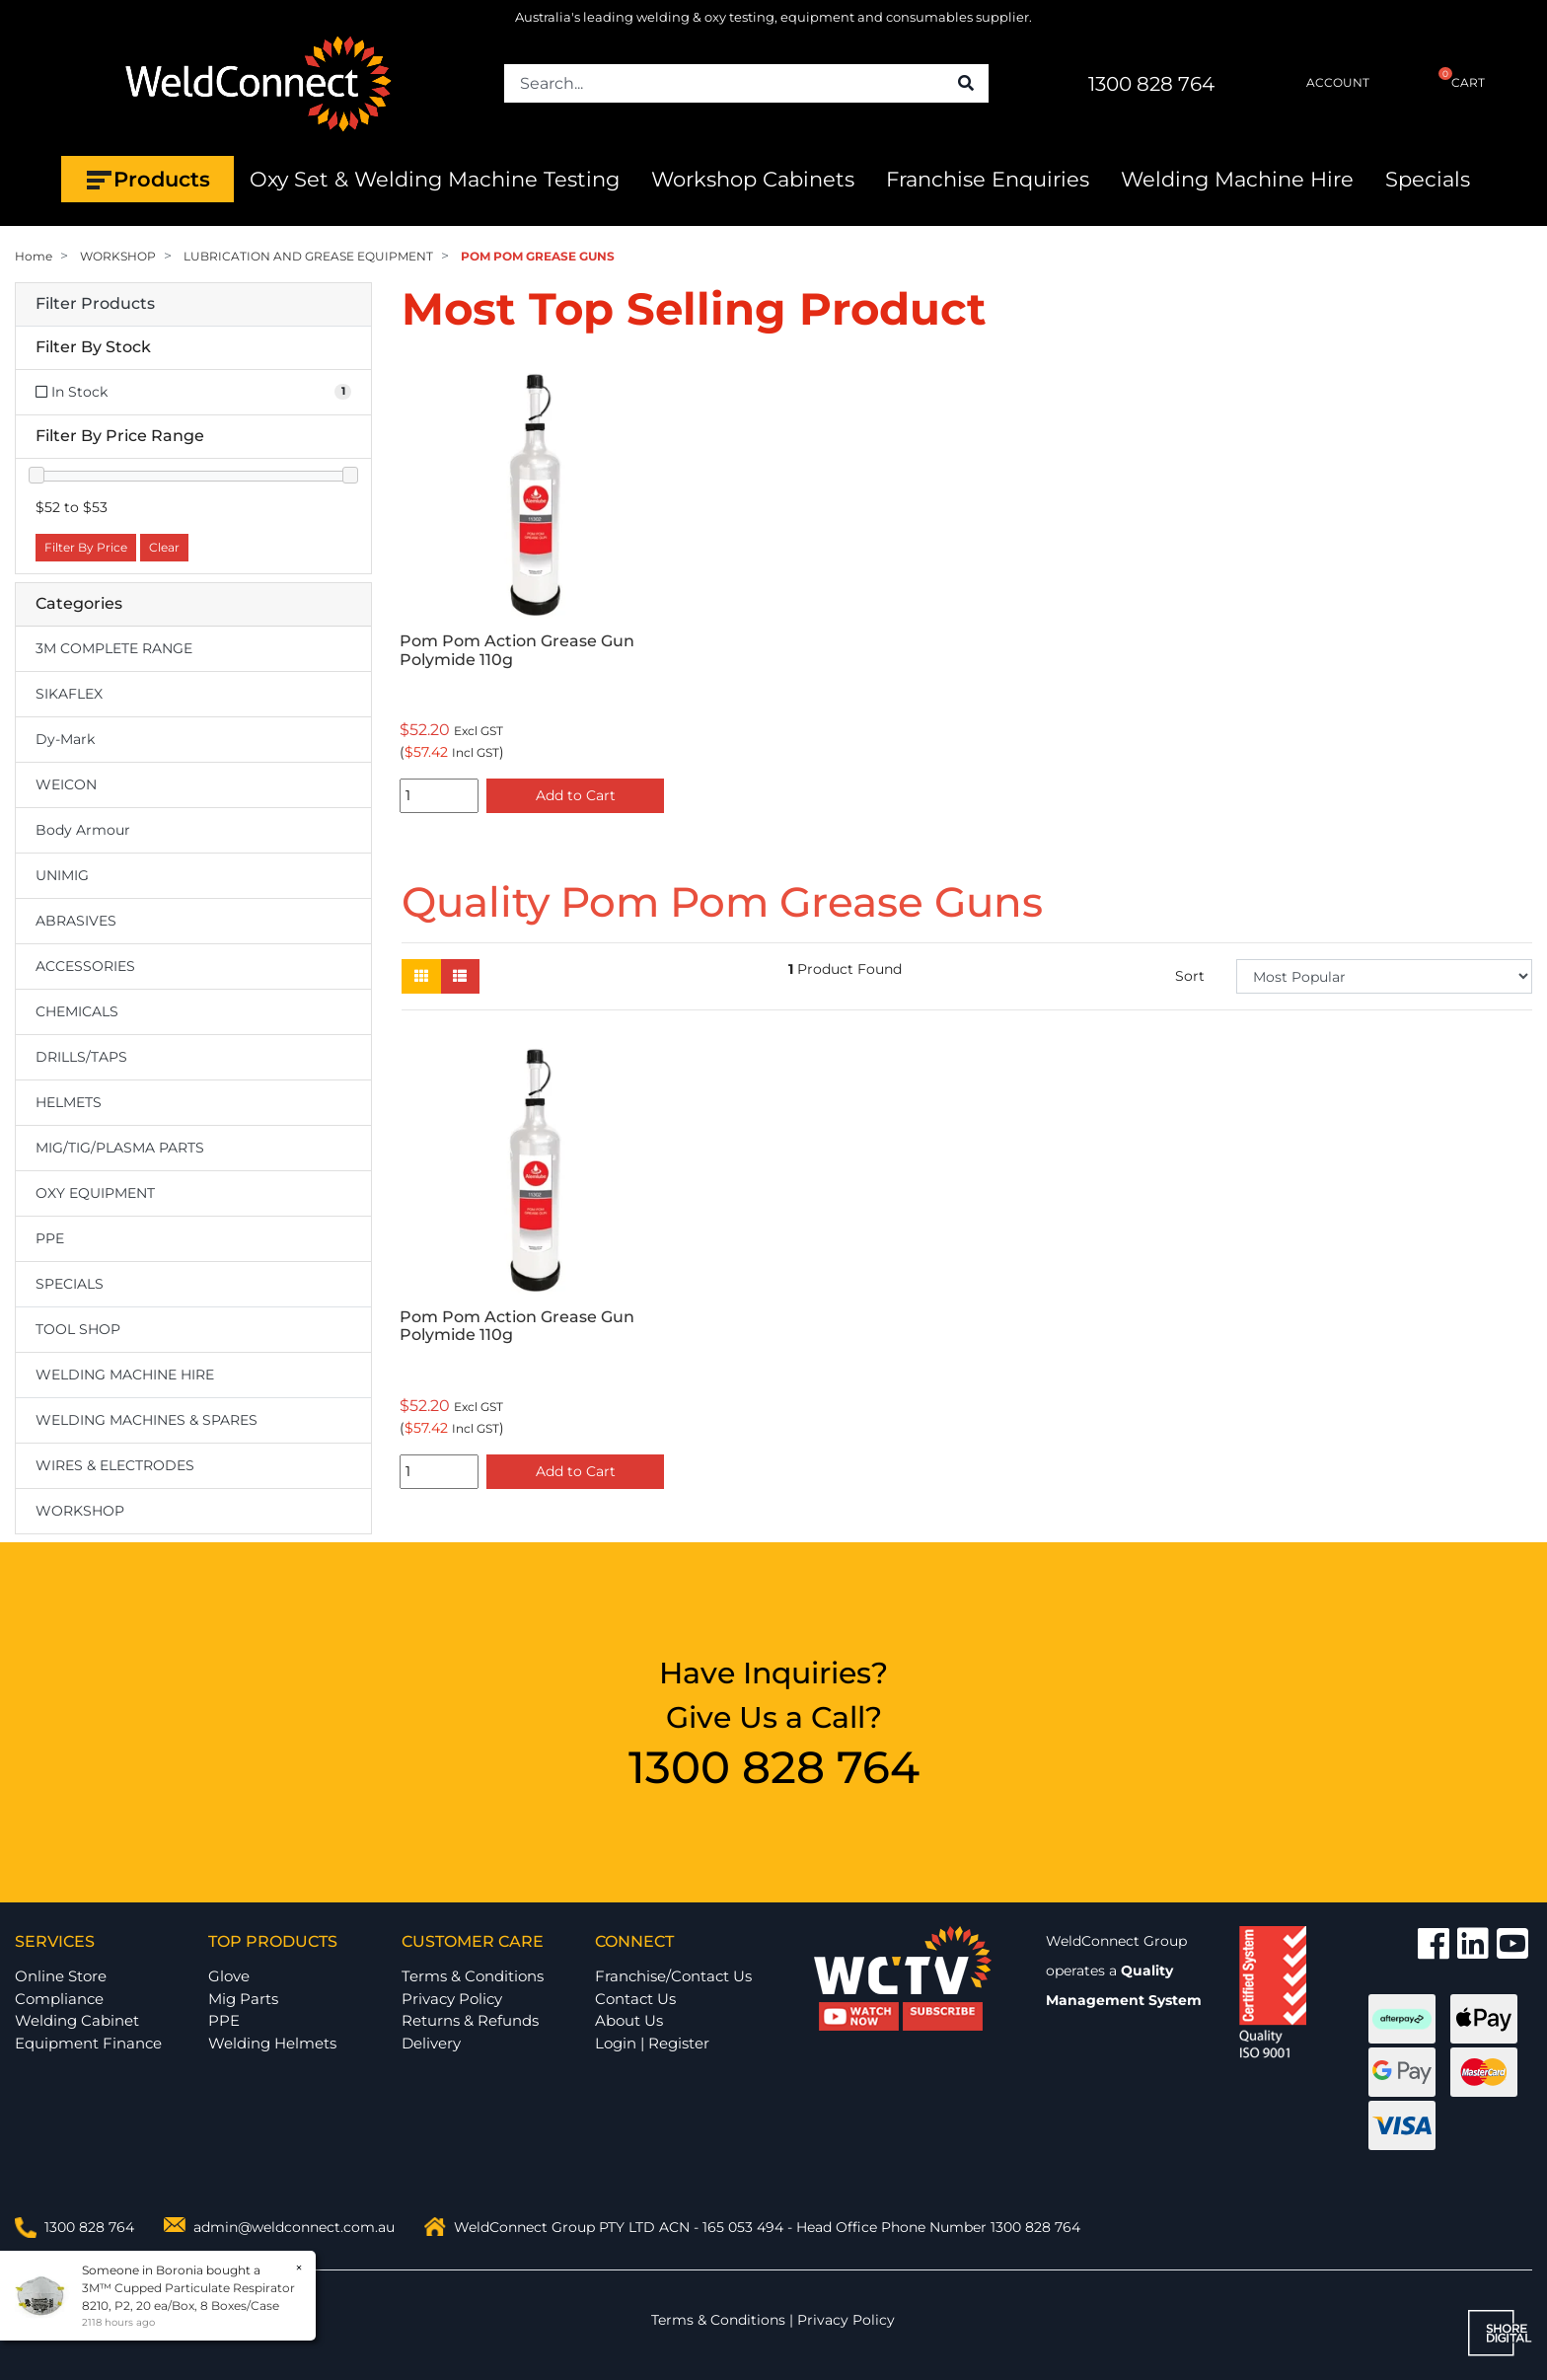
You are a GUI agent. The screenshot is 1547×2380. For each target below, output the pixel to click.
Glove (229, 1976)
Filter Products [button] (95, 304)
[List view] (459, 976)
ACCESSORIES (85, 966)
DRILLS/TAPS (81, 1057)
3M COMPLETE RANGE (114, 648)
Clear (164, 547)
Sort (1190, 976)
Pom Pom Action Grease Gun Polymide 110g (517, 650)
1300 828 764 (1151, 84)
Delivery (431, 2043)
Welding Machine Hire (1237, 179)
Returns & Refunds (470, 2020)
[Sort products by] (1384, 976)
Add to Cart (576, 795)
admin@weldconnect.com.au (294, 2227)
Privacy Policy (452, 1998)
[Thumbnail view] (421, 976)
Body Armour (83, 830)
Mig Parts (243, 1998)
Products (147, 179)
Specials (1427, 179)
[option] (532, 590)
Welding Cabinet (77, 2020)
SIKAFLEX (69, 694)
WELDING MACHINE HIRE (125, 1374)
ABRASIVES (76, 921)
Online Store (61, 1976)
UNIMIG (62, 875)
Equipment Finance (88, 2043)
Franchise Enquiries (987, 179)
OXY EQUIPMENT (95, 1193)
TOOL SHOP (78, 1329)
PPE (50, 1238)
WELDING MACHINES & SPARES (147, 1420)
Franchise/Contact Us (673, 1976)
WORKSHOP (80, 1511)
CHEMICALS (77, 1011)
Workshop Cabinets (752, 179)
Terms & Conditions (473, 1976)
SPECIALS (70, 1284)
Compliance (59, 1998)
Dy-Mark (65, 739)
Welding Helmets (272, 2043)
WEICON (66, 784)
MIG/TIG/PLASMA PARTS (120, 1147)
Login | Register (652, 2043)
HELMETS (69, 1102)
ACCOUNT (1321, 83)
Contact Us (635, 1998)
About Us (629, 2020)
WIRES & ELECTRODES (115, 1465)
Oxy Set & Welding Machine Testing (435, 179)
